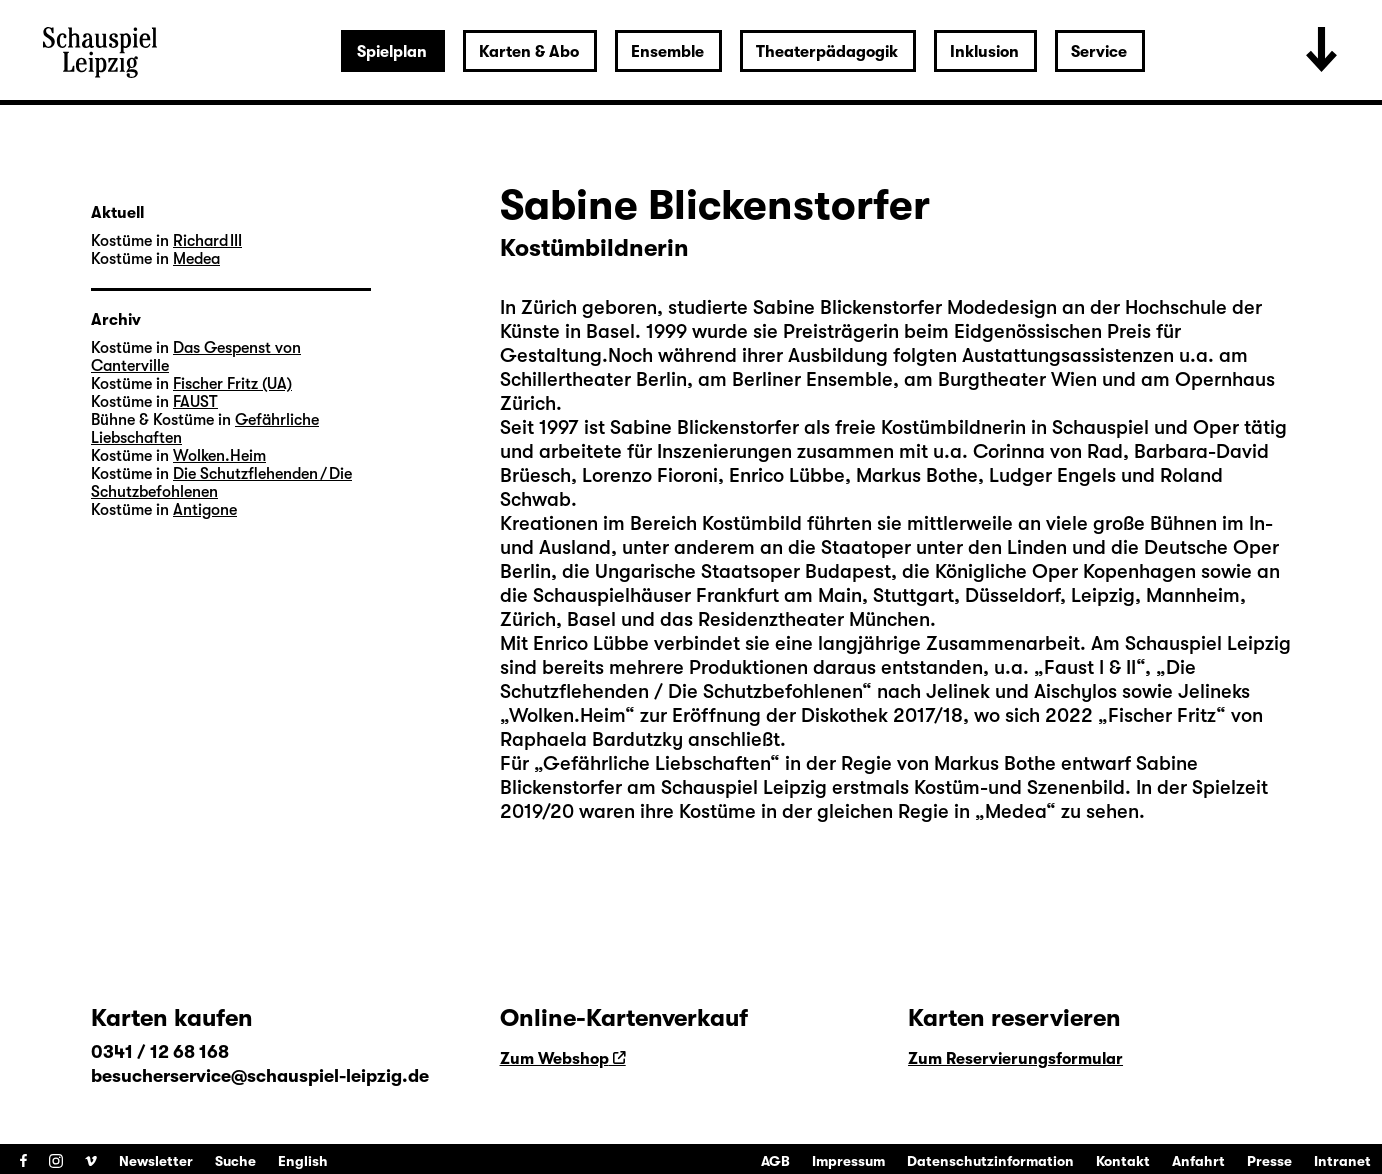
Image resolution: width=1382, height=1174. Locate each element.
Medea (196, 259)
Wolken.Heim (219, 456)
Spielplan (392, 52)
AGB (775, 1161)
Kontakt (1123, 1161)
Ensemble (667, 52)
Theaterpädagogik (827, 52)
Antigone (205, 510)
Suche (235, 1161)
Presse (1269, 1161)
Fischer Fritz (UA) (232, 384)
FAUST (195, 402)
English (303, 1161)
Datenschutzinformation (990, 1161)
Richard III (207, 241)
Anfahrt (1198, 1161)
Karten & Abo (529, 52)
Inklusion (984, 52)
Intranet (1342, 1161)
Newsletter (156, 1161)
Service (1099, 52)
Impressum (848, 1161)
